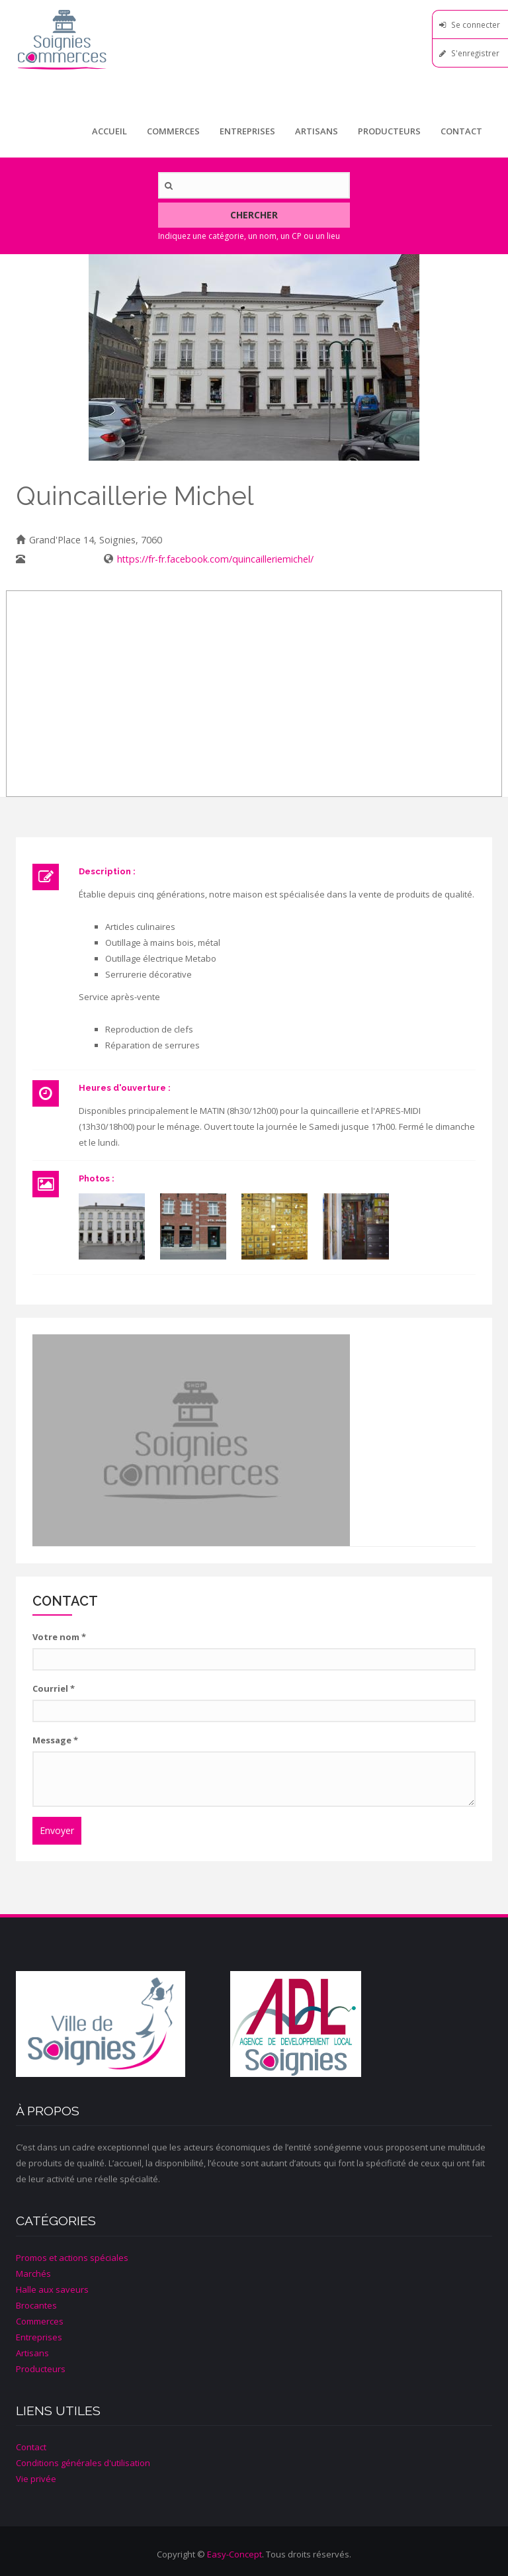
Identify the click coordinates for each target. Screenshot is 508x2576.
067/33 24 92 (57, 559)
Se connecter (475, 24)
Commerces (173, 131)
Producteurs (389, 131)
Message (55, 1740)
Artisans (316, 131)
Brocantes (36, 2305)
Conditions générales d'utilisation (83, 2463)
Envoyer (57, 1830)
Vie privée (36, 2479)
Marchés (33, 2273)
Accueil (109, 131)
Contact (461, 131)
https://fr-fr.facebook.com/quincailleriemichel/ (215, 559)
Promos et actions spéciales (72, 2258)
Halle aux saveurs (52, 2289)
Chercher (254, 214)
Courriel (53, 1688)
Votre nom (59, 1637)
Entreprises (247, 131)
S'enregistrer (475, 53)
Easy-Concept (234, 2554)
